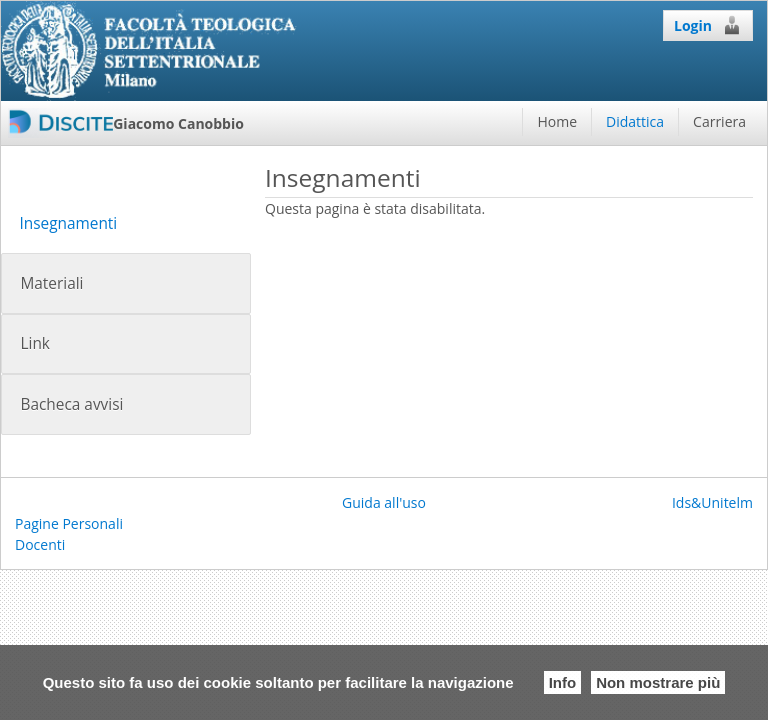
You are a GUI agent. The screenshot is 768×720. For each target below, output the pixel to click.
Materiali (51, 283)
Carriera (719, 121)
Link (34, 343)
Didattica (635, 121)
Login (708, 25)
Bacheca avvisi (71, 404)
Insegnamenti (68, 223)
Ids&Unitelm (712, 502)
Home (557, 121)
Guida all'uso (384, 502)
